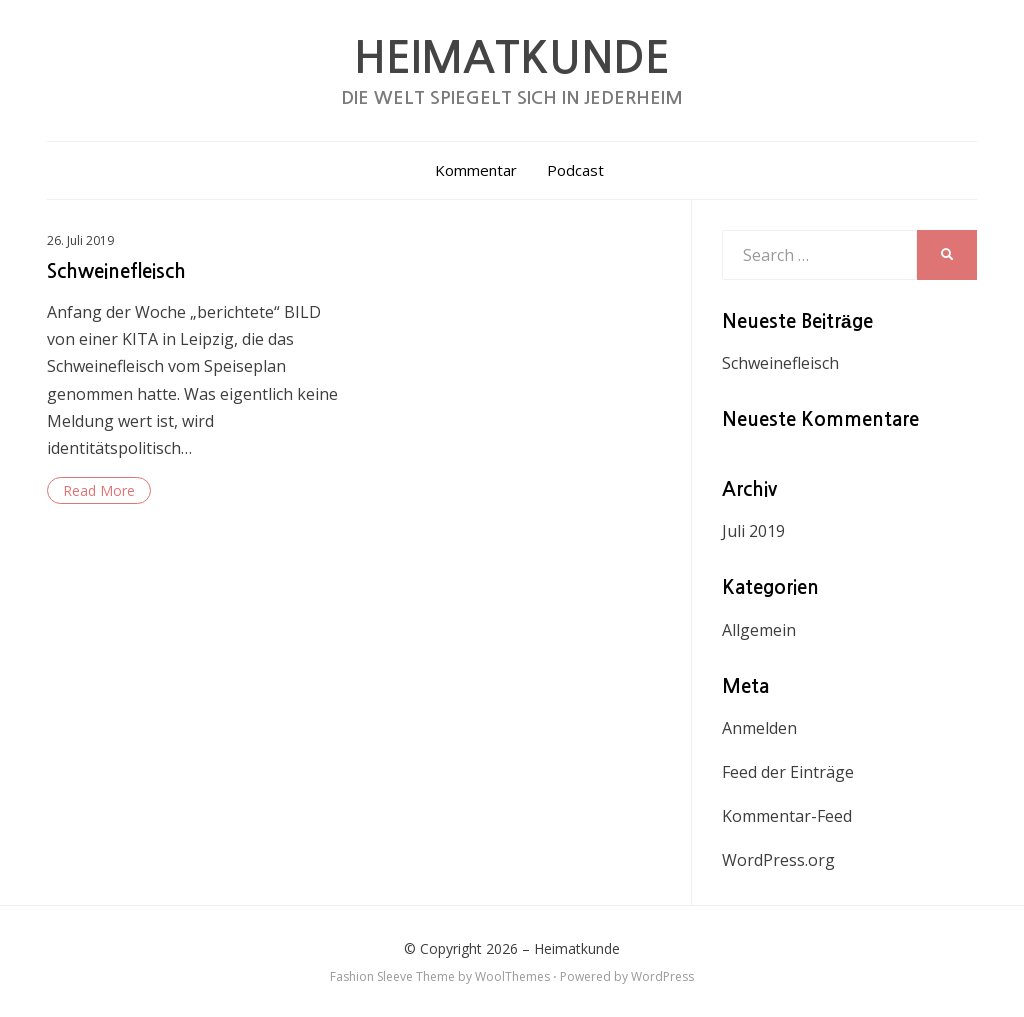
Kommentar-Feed (787, 816)
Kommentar (476, 170)
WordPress (662, 976)
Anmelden (759, 728)
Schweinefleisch (116, 271)
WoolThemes (512, 976)
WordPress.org (778, 860)
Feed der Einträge (788, 772)
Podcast (575, 170)
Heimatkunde (512, 58)
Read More (99, 490)
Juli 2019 (753, 531)
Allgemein (759, 630)
